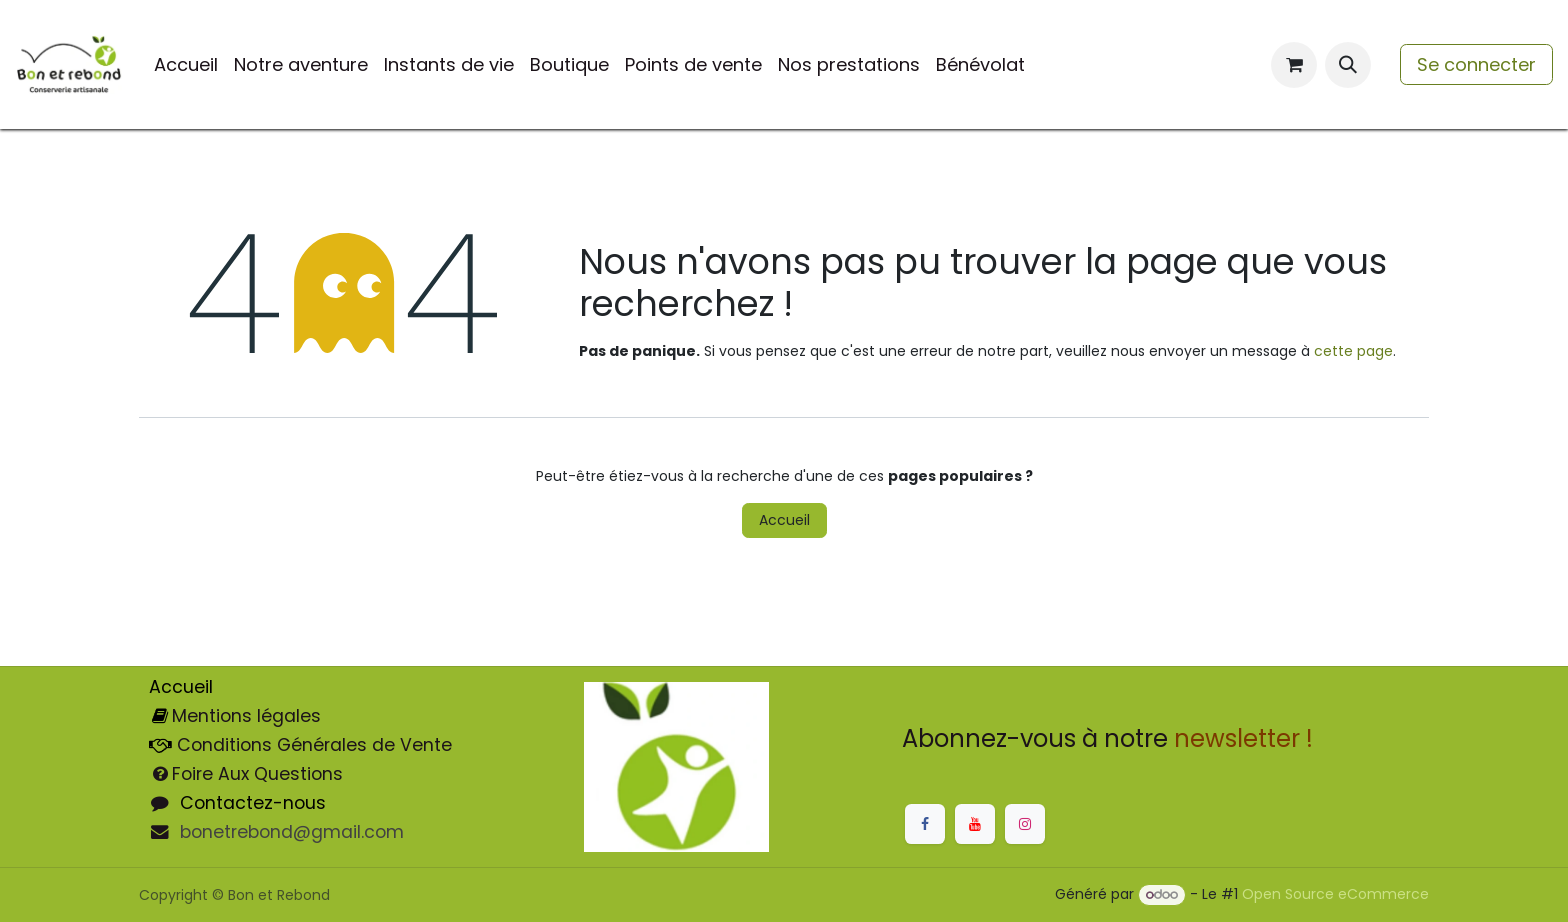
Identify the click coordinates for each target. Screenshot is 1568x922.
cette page (1353, 351)
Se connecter (1476, 64)
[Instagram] (1025, 824)
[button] (1348, 65)
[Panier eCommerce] (1294, 65)
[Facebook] (925, 824)
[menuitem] (186, 64)
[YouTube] (975, 824)
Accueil (784, 520)
